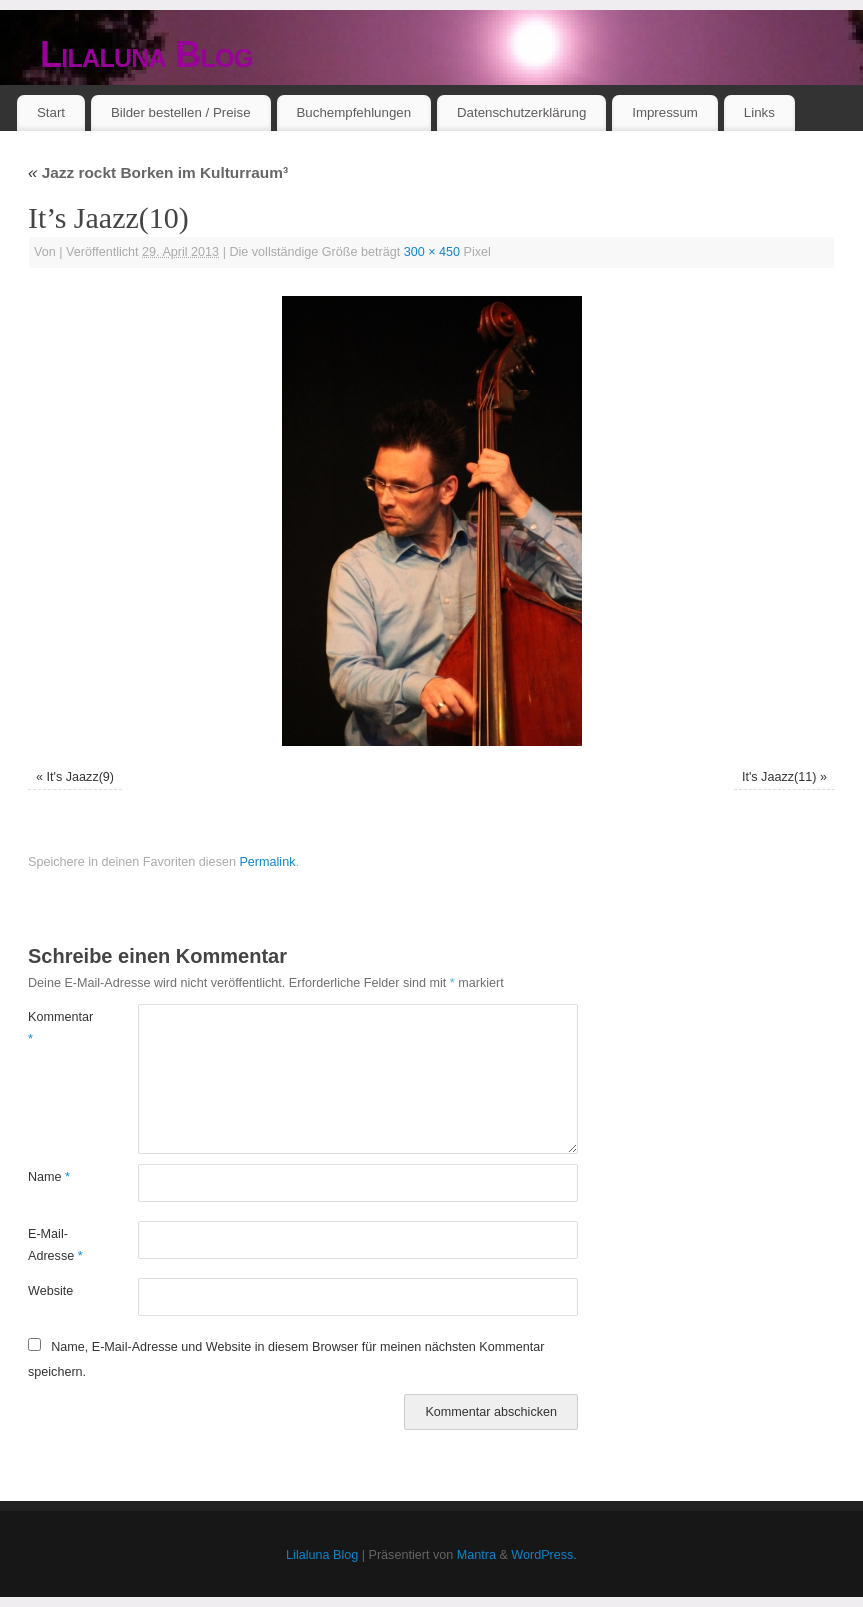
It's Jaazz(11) (779, 777)
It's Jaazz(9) (81, 777)
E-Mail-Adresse (55, 1244)
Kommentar (55, 1027)
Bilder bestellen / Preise (181, 112)
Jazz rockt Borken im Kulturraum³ (158, 172)
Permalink (267, 862)
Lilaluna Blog (146, 54)
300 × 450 (432, 252)
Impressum (665, 112)
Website (50, 1291)
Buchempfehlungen (353, 112)
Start (51, 112)
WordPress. (544, 1555)
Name (49, 1177)
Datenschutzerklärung (521, 112)
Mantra (476, 1555)
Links (759, 112)
